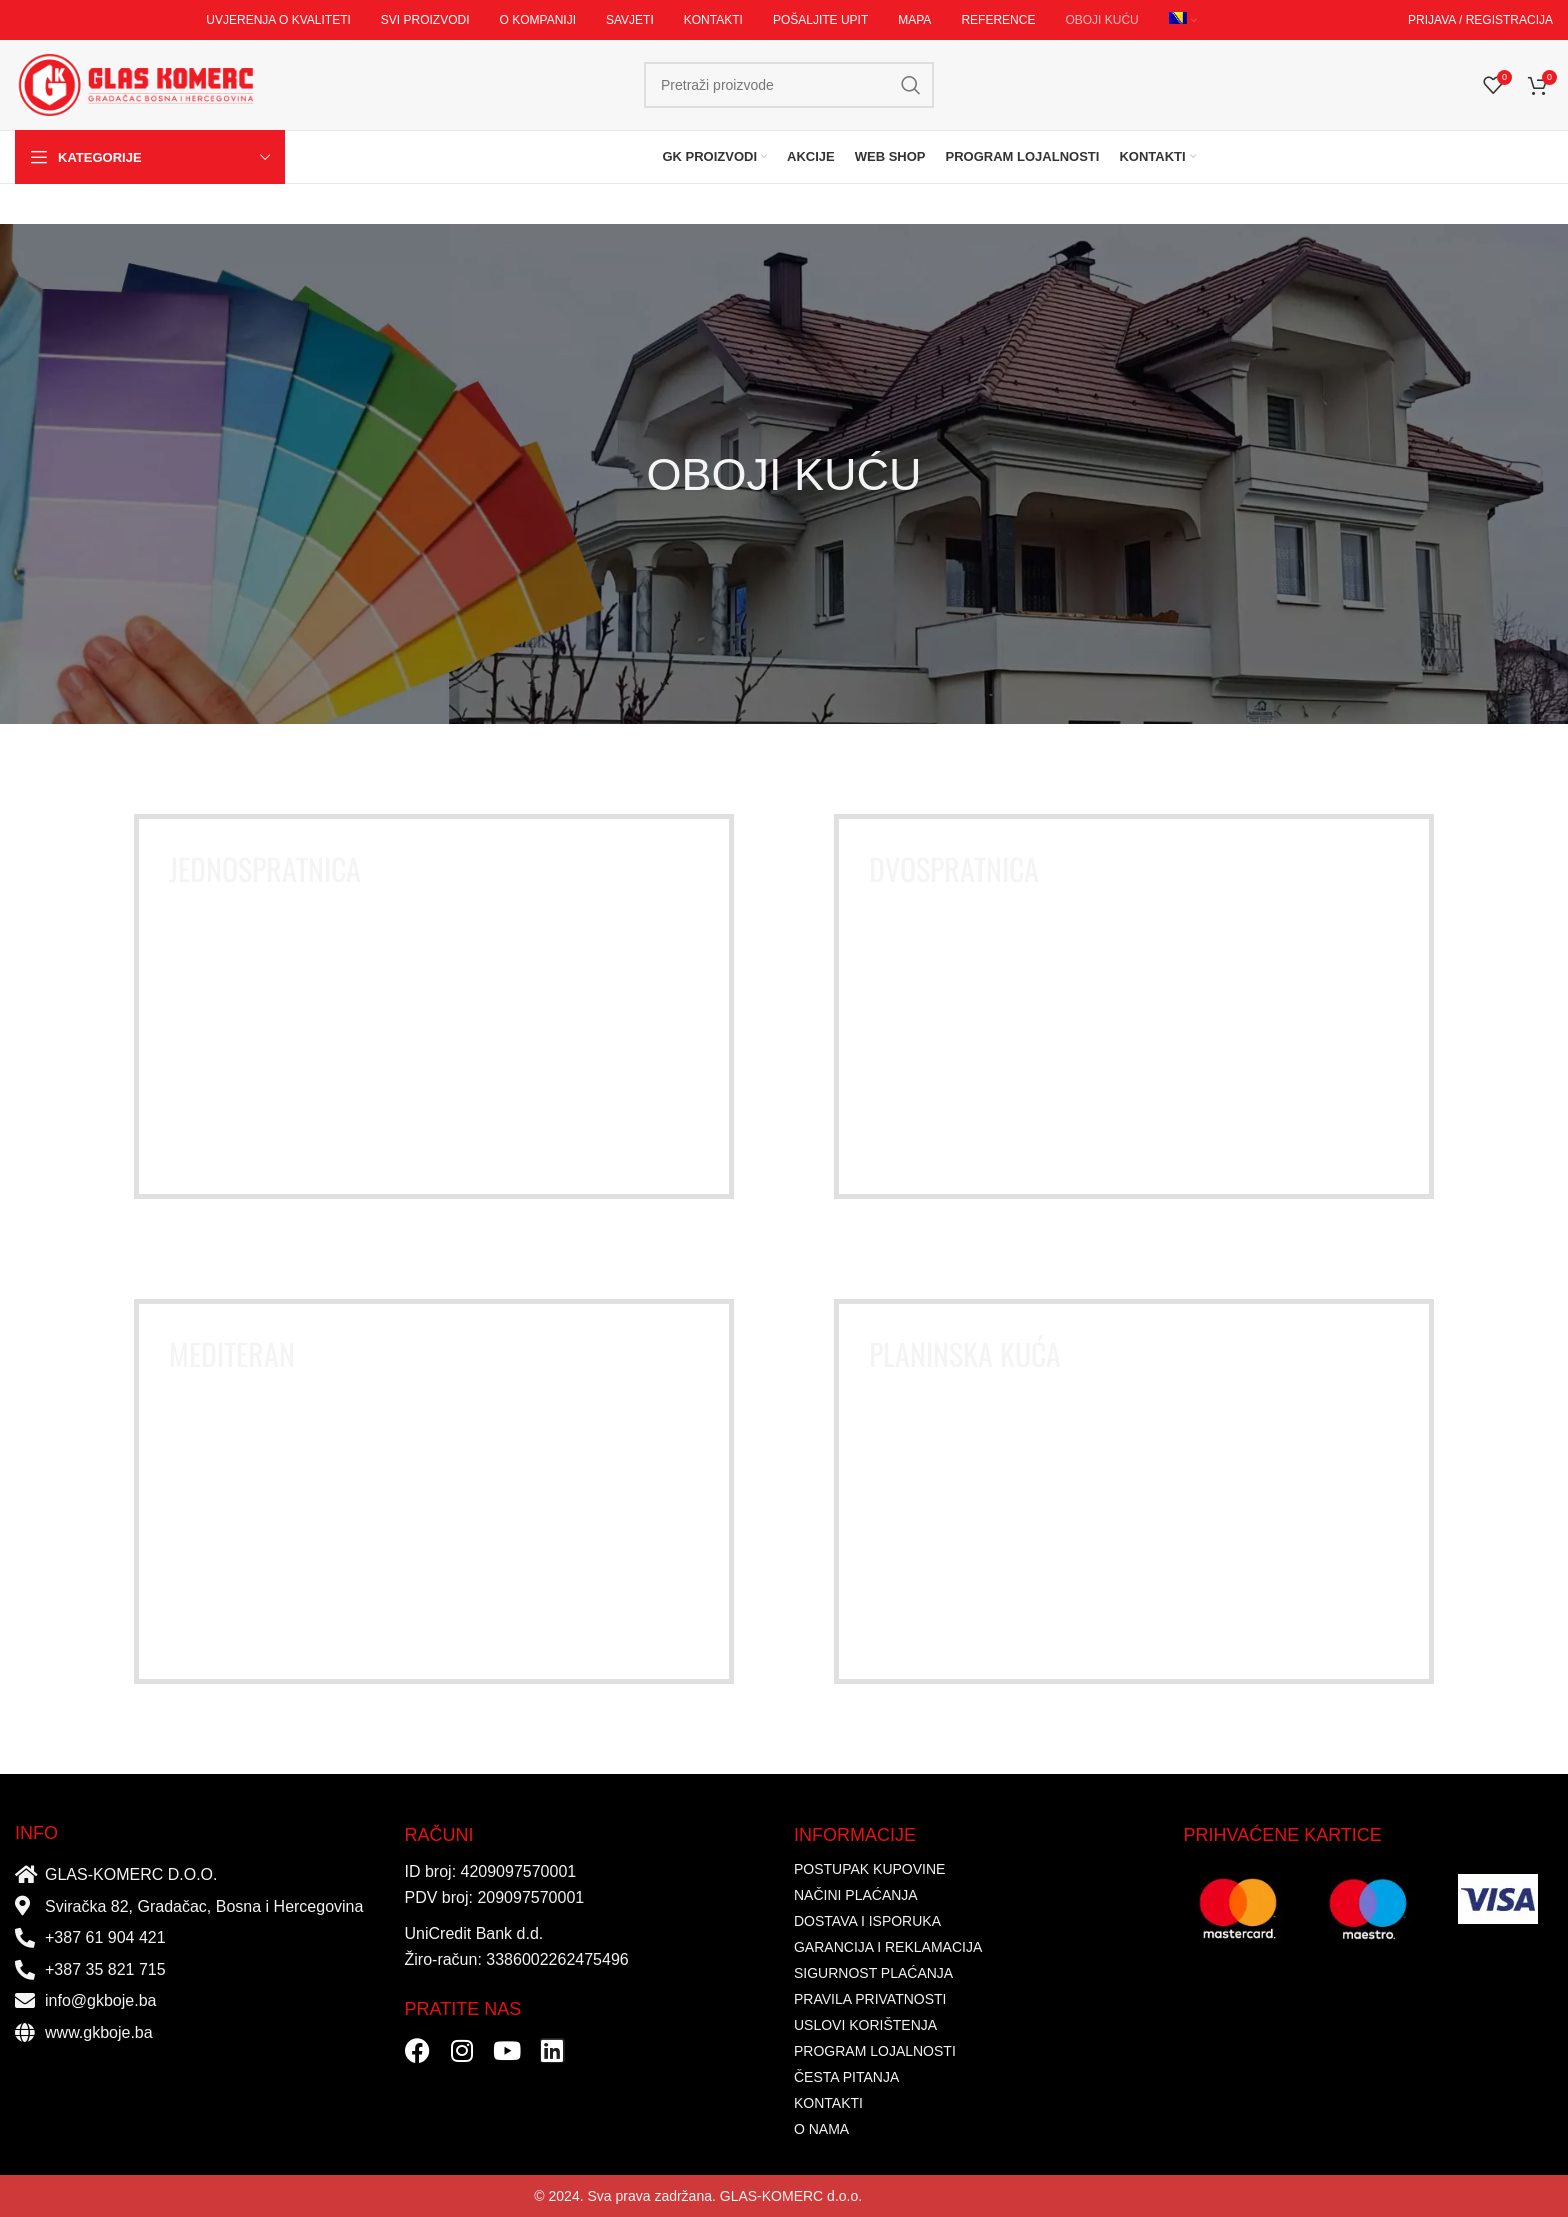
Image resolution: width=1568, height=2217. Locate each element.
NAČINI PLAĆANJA (856, 1895)
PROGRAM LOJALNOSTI (875, 2051)
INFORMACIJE (855, 1835)
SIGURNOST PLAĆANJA (873, 1973)
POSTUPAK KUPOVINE (869, 1869)
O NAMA (821, 2129)
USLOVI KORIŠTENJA (865, 2025)
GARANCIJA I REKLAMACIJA (888, 1947)
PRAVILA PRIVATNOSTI (870, 1999)
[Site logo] (135, 84)
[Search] (789, 85)
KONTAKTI (828, 2103)
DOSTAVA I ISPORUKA (867, 1921)
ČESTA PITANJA (846, 2077)
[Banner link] (434, 1006)
